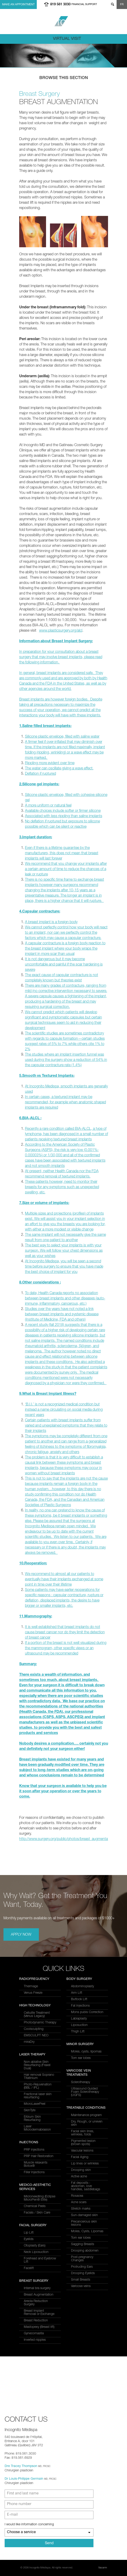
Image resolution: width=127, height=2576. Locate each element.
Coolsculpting (33, 2029)
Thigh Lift (77, 2031)
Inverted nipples (35, 2340)
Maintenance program (86, 2115)
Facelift (29, 2268)
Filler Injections (34, 2172)
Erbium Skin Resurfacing (32, 2118)
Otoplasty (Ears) (34, 2245)
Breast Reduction (36, 2320)
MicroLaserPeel (34, 2104)
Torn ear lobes (81, 2058)
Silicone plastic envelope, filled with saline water (62, 737)
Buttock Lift (79, 1999)
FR (122, 4)
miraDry (29, 2042)
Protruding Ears (82, 2267)
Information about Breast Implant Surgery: (56, 641)
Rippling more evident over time (49, 763)
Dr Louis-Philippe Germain (24, 2479)
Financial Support (84, 4)
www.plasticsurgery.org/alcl (60, 631)
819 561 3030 (60, 4)
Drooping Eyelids (83, 2273)
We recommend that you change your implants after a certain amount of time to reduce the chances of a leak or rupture (66, 869)
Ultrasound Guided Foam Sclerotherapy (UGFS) (85, 2092)
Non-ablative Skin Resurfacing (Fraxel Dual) (37, 2065)
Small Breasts (80, 2280)
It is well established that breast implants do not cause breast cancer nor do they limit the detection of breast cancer (65, 1632)
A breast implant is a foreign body (51, 922)
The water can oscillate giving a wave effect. (59, 769)
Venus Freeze (33, 1993)
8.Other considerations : (40, 1283)
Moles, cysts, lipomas (86, 2051)
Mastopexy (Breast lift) (39, 2327)
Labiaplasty (79, 2018)
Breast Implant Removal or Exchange (39, 2312)
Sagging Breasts (82, 2244)
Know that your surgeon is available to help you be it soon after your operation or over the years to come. (63, 1791)
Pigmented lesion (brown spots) (83, 2143)
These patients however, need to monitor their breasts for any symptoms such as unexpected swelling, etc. (62, 1187)
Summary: (28, 1664)
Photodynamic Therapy (40, 2022)
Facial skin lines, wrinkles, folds (82, 2133)
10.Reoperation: (33, 1564)
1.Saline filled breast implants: (45, 726)
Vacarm (102, 2568)
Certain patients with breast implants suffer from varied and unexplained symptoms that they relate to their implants (66, 1426)
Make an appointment (18, 4)
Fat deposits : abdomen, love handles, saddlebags (85, 2186)
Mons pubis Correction (87, 2012)
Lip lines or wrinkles (85, 2163)
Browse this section (63, 78)
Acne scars (79, 2202)
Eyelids (29, 2239)
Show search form (112, 4)
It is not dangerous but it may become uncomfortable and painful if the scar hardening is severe (64, 965)
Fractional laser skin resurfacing (38, 2096)
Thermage (31, 1986)
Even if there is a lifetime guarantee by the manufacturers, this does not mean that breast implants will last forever (61, 853)
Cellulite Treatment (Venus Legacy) (37, 2014)
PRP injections (34, 2150)
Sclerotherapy (80, 2082)
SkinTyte (29, 2110)
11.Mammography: (35, 1617)
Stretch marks (80, 2209)
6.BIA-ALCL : (30, 1118)
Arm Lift (76, 1993)
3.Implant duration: (35, 837)
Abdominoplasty (82, 1986)
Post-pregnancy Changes (82, 2259)
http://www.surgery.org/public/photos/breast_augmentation (66, 1839)
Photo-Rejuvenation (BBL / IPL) (38, 2086)
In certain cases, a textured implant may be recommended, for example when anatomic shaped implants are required (65, 1102)
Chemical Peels (35, 2206)
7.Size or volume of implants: (44, 1203)
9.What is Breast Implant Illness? (47, 1394)
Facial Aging (79, 2157)
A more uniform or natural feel (48, 806)
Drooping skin (81, 2170)
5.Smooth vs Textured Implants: (46, 1076)
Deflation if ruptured (40, 774)
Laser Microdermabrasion (37, 2128)
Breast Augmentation (38, 2294)
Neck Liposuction (36, 2252)
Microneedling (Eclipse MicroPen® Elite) (39, 2198)
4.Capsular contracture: (39, 912)
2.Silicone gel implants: (39, 784)
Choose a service (21, 2532)
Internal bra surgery (37, 2288)
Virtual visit (67, 39)
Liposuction (79, 2025)
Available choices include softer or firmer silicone (63, 811)
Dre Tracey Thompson (21, 2466)
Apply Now (21, 1935)
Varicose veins (81, 2286)
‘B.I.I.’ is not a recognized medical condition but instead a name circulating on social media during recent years (64, 1410)
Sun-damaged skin (84, 2215)
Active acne (79, 2176)
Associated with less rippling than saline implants (63, 816)
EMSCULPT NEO (36, 2035)
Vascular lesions (82, 2150)
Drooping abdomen (85, 2250)
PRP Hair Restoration (38, 2156)
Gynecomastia (34, 2333)
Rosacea (77, 2196)
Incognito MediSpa (45, 21)
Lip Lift (29, 2232)
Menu (118, 21)
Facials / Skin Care (37, 2212)
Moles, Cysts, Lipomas (87, 2231)
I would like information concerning (29, 2524)
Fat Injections (80, 2006)
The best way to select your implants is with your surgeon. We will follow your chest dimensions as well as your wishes (64, 1251)
